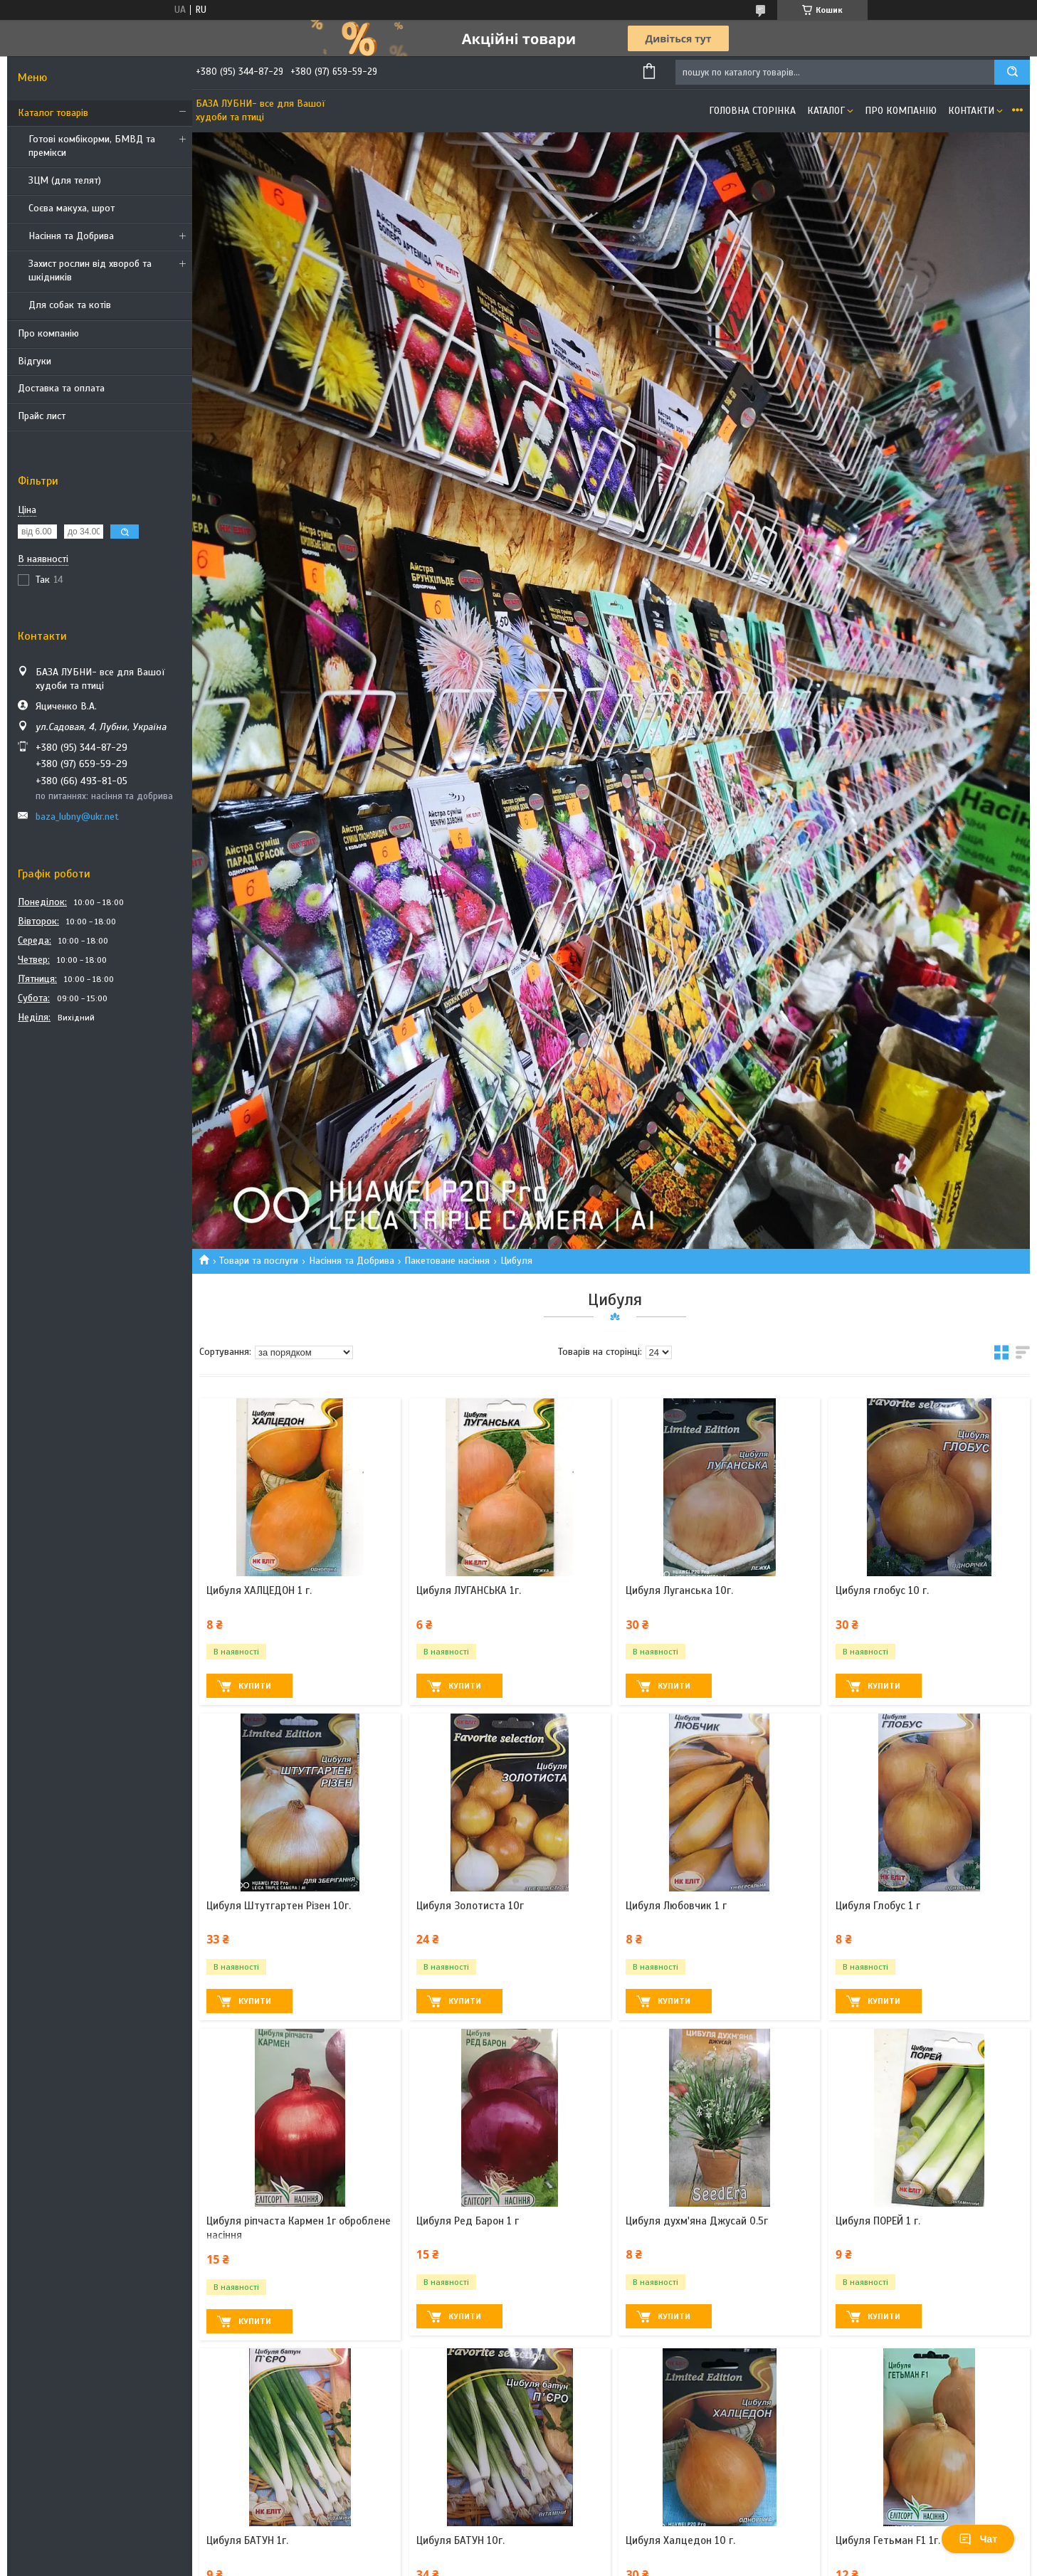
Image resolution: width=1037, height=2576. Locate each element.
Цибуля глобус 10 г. (882, 1590)
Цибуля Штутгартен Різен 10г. (278, 1905)
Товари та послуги (258, 1261)
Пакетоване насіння (447, 1261)
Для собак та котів (69, 305)
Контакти (971, 111)
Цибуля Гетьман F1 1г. (888, 2540)
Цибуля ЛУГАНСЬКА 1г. (468, 1590)
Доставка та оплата (61, 388)
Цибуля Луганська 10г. (679, 1590)
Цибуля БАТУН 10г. (460, 2540)
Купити (254, 1686)
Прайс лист (41, 416)
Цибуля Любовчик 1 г (676, 1905)
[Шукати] (1012, 72)
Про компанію (48, 333)
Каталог (826, 111)
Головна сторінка (752, 111)
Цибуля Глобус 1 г (878, 1905)
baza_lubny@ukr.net (77, 817)
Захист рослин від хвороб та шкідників (90, 270)
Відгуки (34, 361)
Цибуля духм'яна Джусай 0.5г (697, 2221)
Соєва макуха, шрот (71, 208)
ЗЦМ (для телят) (64, 180)
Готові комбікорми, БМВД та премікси (91, 146)
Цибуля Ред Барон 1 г (467, 2221)
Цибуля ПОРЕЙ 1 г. (878, 2221)
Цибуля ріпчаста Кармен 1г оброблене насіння (298, 2228)
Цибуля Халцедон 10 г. (680, 2540)
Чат (978, 2539)
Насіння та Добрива (71, 236)
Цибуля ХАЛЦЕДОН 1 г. (259, 1590)
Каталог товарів (53, 113)
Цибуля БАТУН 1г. (247, 2540)
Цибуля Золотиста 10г (470, 1905)
